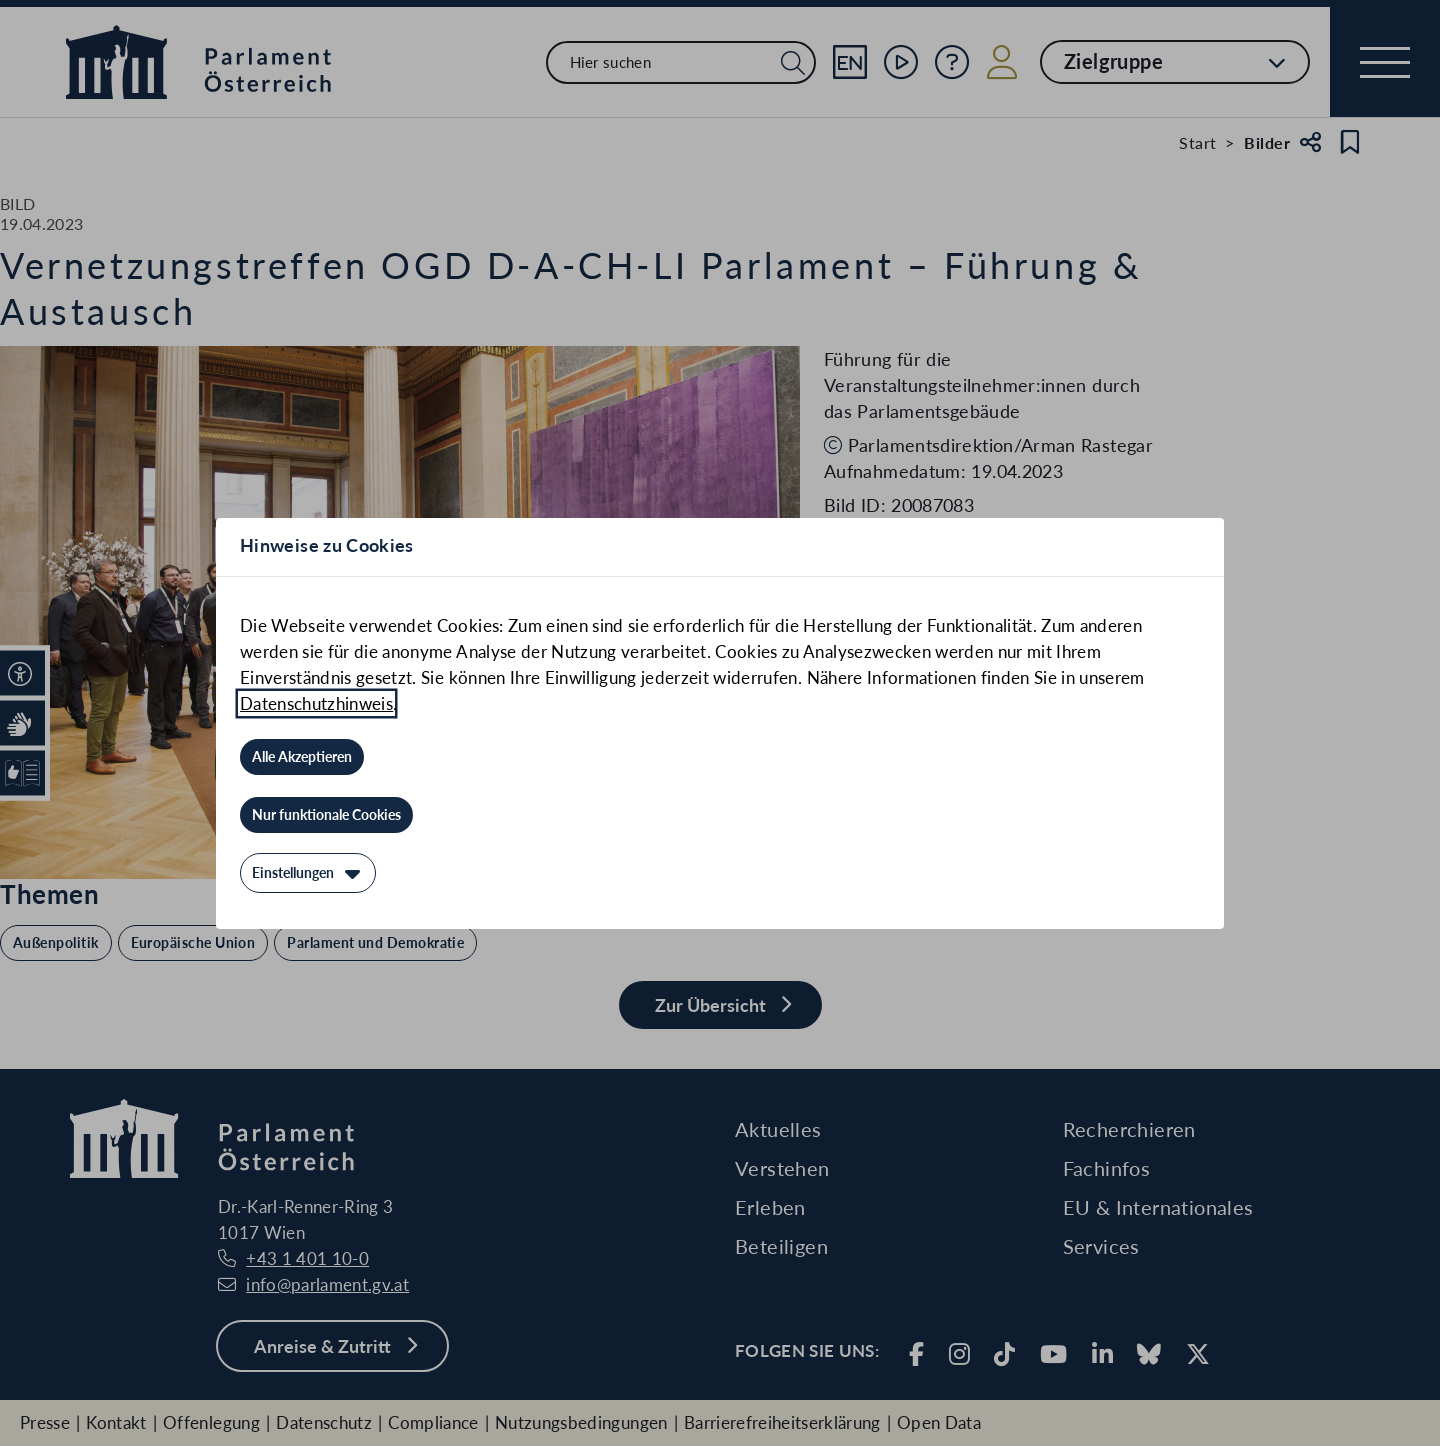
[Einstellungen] (308, 873)
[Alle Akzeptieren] (302, 757)
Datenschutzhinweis (316, 703)
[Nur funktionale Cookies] (326, 815)
